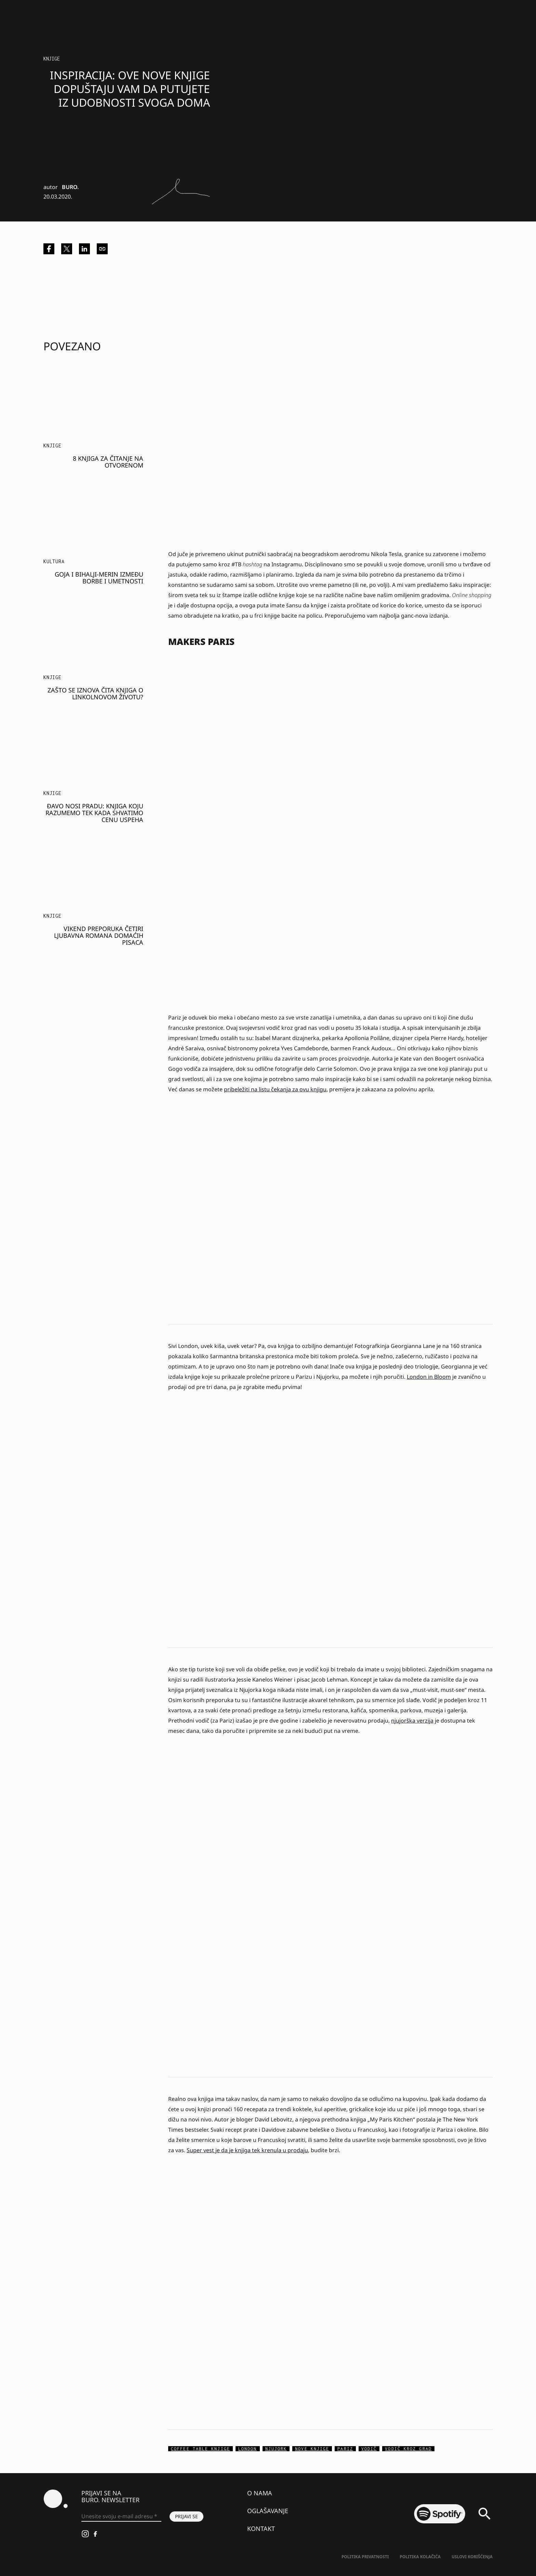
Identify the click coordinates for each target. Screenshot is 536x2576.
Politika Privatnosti (365, 2557)
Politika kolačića (420, 2557)
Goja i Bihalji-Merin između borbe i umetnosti (99, 577)
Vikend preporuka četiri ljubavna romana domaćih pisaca (98, 935)
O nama (259, 2493)
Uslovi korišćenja (472, 2557)
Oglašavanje (267, 2511)
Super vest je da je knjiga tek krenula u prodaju (247, 2150)
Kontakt (261, 2528)
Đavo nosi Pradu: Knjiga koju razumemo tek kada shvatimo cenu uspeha (94, 813)
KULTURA (54, 561)
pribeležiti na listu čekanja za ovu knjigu (275, 1089)
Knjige (51, 59)
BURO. (70, 187)
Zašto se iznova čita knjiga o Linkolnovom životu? (95, 693)
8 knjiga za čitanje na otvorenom (108, 461)
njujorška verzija (412, 1720)
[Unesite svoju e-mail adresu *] (121, 2516)
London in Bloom (429, 1376)
